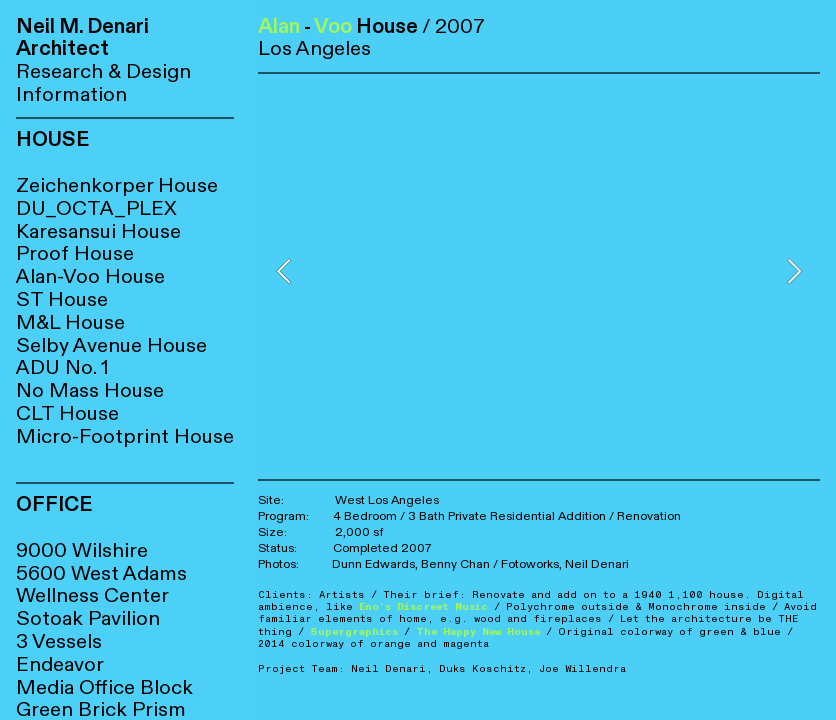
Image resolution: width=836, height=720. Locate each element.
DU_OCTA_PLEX (96, 208)
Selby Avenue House (111, 345)
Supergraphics (354, 632)
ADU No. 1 (62, 367)
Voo (333, 26)
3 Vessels (59, 641)
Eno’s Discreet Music (423, 607)
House (104, 253)
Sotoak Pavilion (88, 618)
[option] (539, 271)
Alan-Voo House (90, 276)
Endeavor (60, 664)
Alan (279, 26)
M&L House (70, 322)
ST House (62, 299)
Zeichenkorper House (117, 185)
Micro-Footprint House (125, 436)
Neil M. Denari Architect (82, 38)
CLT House (67, 413)
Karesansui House (98, 231)
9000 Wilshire (82, 550)
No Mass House (90, 390)
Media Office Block (104, 687)
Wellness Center (92, 595)
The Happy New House (478, 632)
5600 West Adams (101, 573)
